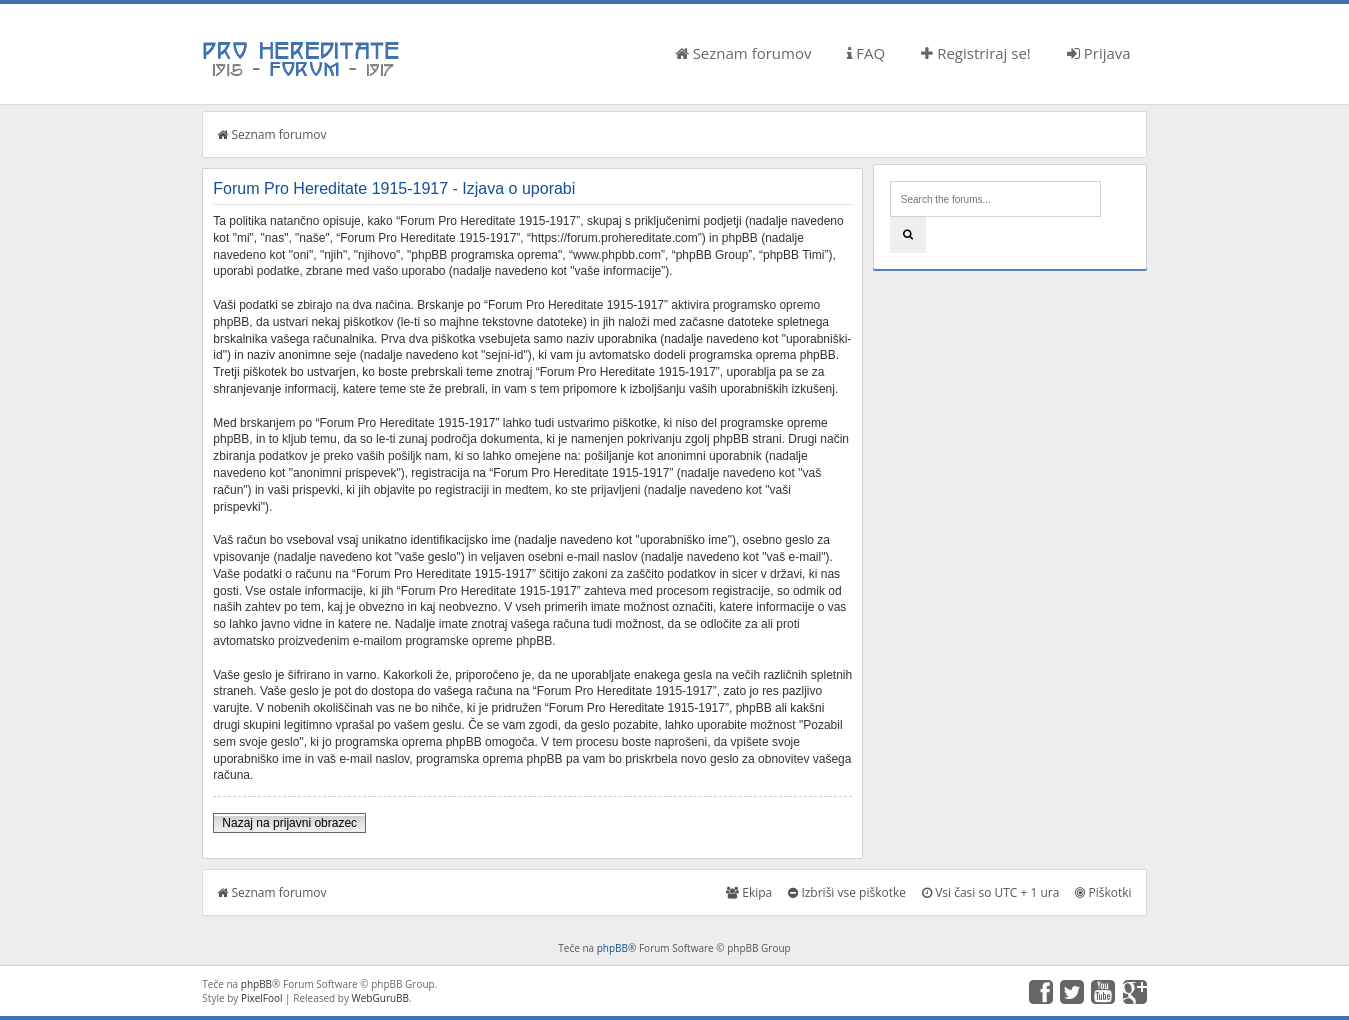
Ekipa (749, 892)
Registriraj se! (976, 53)
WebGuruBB (381, 998)
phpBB (612, 948)
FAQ (866, 53)
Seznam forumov (743, 53)
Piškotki (1103, 892)
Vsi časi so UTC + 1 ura (990, 892)
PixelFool (262, 998)
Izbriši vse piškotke (847, 892)
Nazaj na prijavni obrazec (289, 823)
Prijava (1099, 53)
